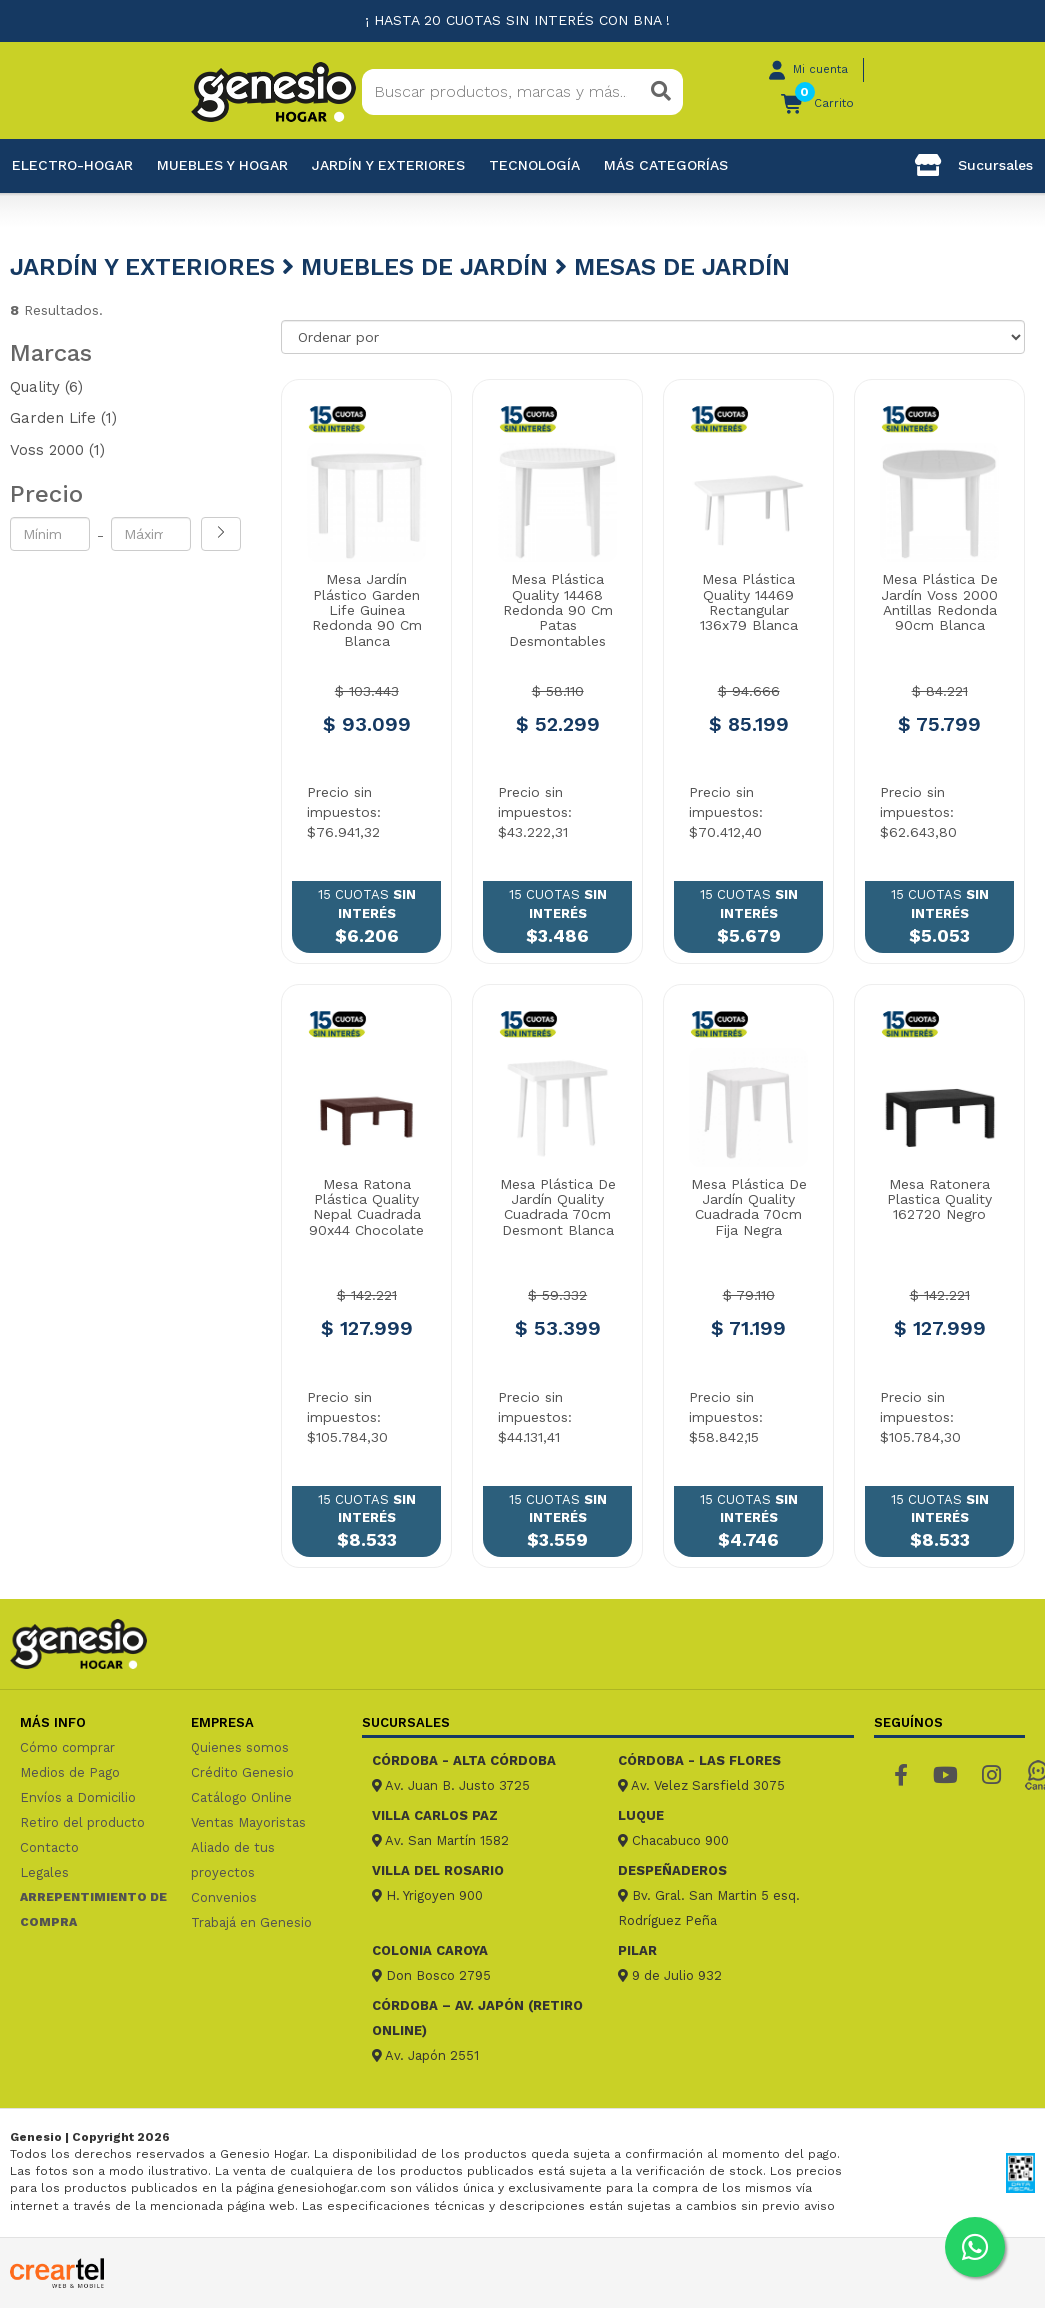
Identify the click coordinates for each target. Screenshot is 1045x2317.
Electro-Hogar (72, 165)
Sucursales (974, 165)
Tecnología (534, 165)
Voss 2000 (57, 450)
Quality (46, 387)
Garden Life (63, 418)
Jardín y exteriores (388, 165)
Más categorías (666, 165)
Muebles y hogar (222, 165)
